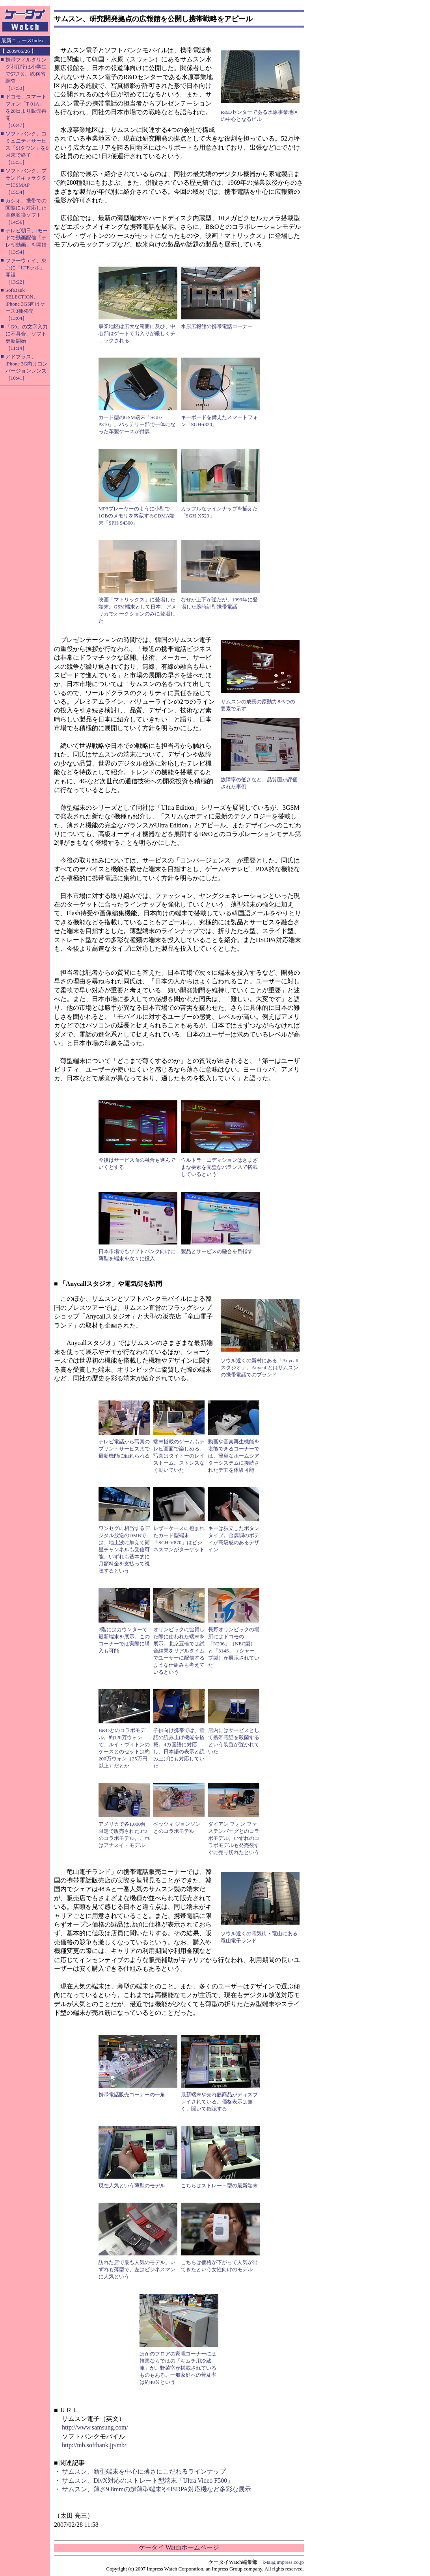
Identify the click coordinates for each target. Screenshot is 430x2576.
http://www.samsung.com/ (95, 2427)
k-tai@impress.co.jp (283, 2562)
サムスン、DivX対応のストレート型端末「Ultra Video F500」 (147, 2480)
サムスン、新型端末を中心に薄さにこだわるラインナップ (144, 2471)
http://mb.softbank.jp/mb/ (94, 2445)
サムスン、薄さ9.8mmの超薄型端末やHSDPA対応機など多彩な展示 (156, 2489)
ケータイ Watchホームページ (179, 2547)
